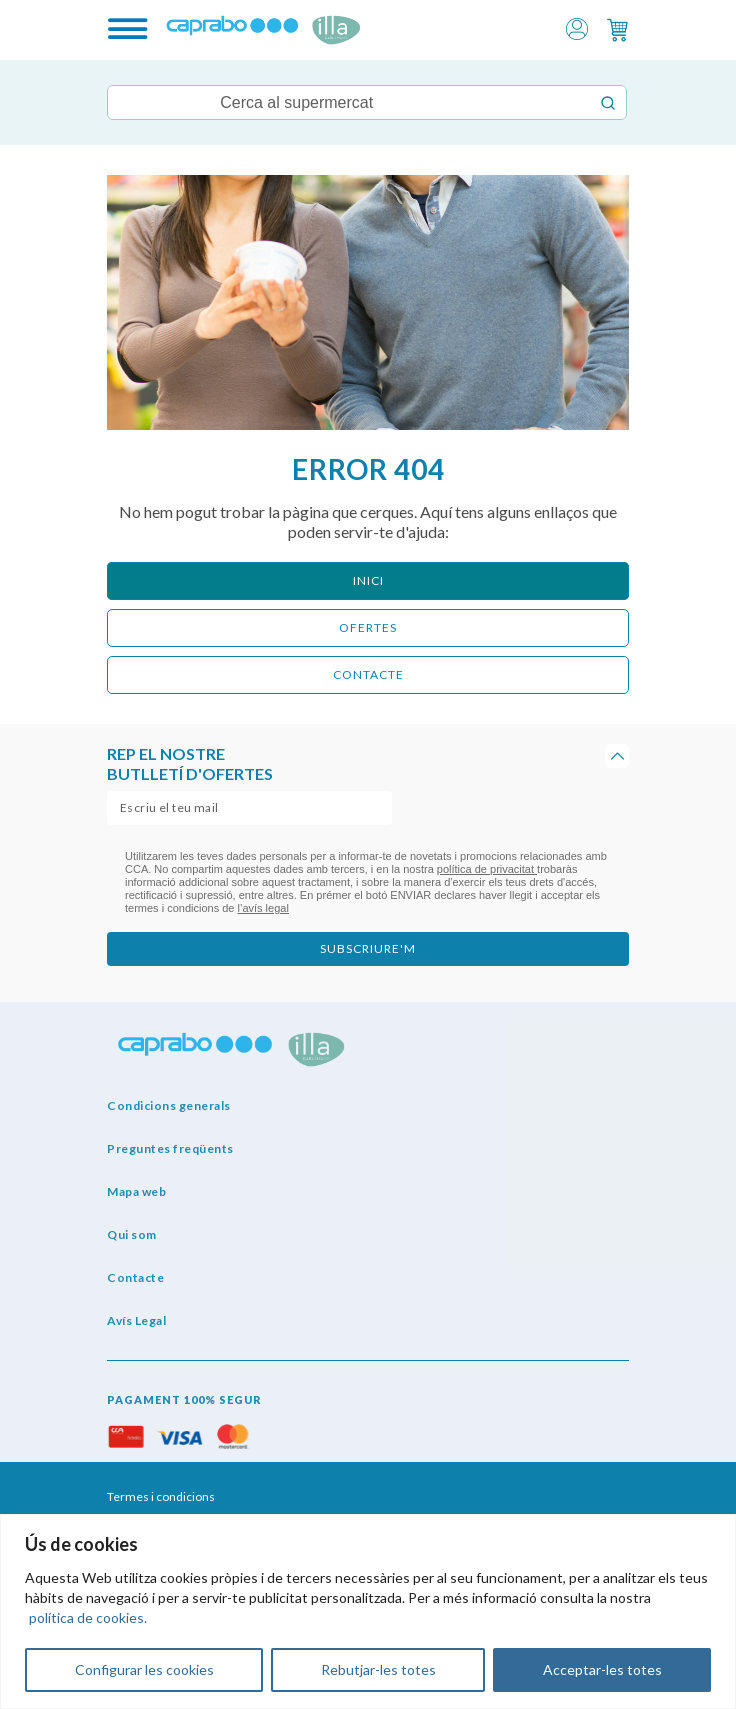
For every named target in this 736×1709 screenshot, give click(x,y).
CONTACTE (368, 674)
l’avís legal (263, 908)
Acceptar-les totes (602, 1669)
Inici (368, 580)
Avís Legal (136, 1320)
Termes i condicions (161, 1496)
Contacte (135, 1277)
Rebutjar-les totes (378, 1669)
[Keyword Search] (348, 102)
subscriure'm (368, 948)
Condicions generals (169, 1105)
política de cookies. (88, 1617)
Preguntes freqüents (170, 1148)
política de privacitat (487, 869)
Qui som (132, 1234)
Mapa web (136, 1191)
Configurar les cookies (144, 1669)
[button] (577, 27)
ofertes (368, 627)
